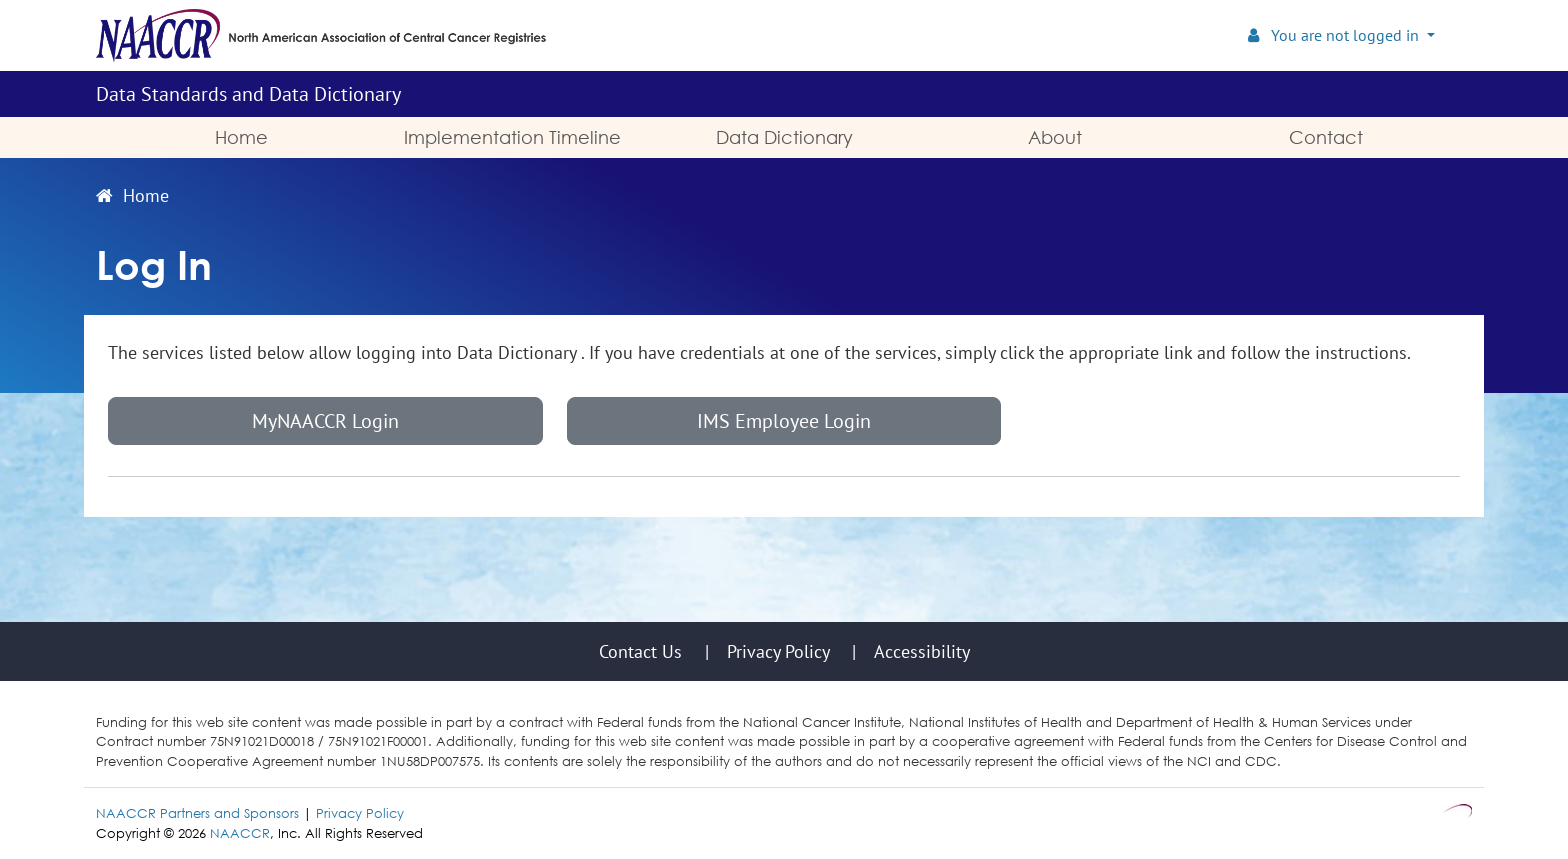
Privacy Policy (360, 813)
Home (132, 195)
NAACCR (240, 833)
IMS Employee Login (784, 421)
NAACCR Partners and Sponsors (197, 813)
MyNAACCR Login (325, 421)
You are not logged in (1335, 35)
